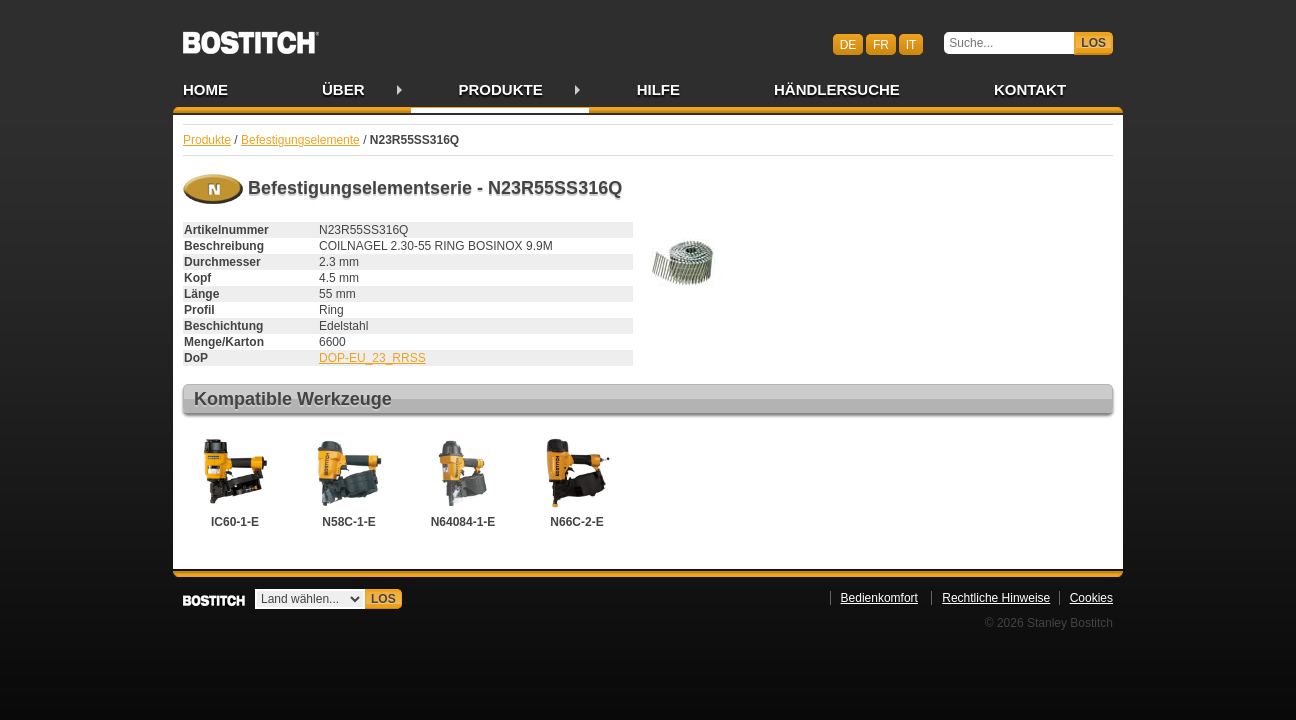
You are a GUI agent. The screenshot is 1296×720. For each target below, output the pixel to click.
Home (205, 89)
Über (343, 89)
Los (1093, 43)
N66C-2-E (577, 481)
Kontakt (1030, 89)
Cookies (1091, 598)
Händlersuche (837, 89)
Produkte (501, 89)
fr (881, 44)
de (848, 44)
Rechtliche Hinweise (996, 598)
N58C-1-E (349, 481)
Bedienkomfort (879, 598)
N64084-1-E (463, 481)
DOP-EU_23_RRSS (372, 358)
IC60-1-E (235, 481)
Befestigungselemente (300, 140)
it (911, 44)
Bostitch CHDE (251, 36)
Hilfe (658, 89)
